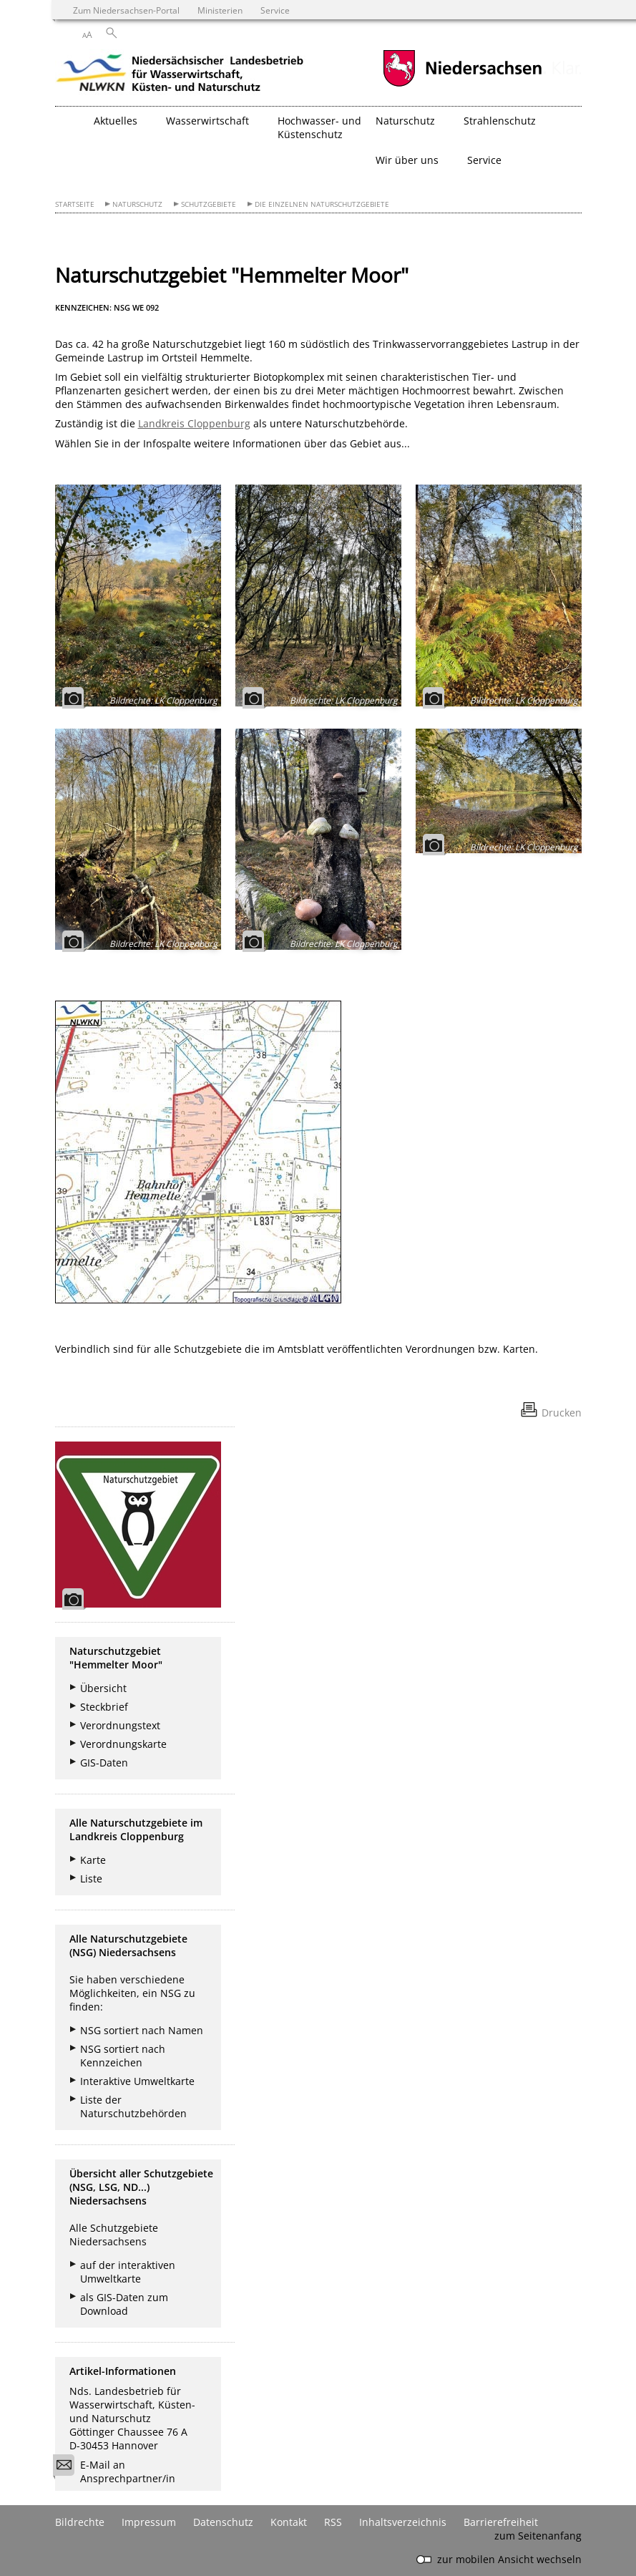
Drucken (562, 1412)
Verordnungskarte (123, 1744)
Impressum (149, 2522)
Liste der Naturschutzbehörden (133, 2106)
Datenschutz (223, 2522)
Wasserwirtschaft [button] (207, 120)
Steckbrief (104, 1707)
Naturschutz (137, 204)
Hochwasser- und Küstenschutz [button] (319, 127)
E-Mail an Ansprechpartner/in (118, 2471)
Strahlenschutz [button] (500, 120)
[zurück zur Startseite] (180, 75)
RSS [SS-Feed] (333, 2522)
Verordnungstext (120, 1725)
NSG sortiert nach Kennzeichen (122, 2055)
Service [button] (484, 160)
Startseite (74, 204)
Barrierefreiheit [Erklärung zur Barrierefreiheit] (501, 2522)
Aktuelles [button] (115, 120)
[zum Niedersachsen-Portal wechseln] (462, 85)
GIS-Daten (104, 1762)
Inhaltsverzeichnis (402, 2522)
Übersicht (103, 1688)
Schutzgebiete (208, 204)
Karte (93, 1860)
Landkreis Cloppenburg (194, 423)
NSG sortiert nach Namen (141, 2030)
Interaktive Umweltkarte (137, 2081)
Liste (91, 1878)
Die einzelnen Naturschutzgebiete (322, 204)
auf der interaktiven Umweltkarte (127, 2271)
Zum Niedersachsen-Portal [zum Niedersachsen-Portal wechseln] (126, 10)
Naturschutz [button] (405, 120)
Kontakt (288, 2522)
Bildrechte (79, 2522)
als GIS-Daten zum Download (124, 2304)
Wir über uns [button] (407, 160)
